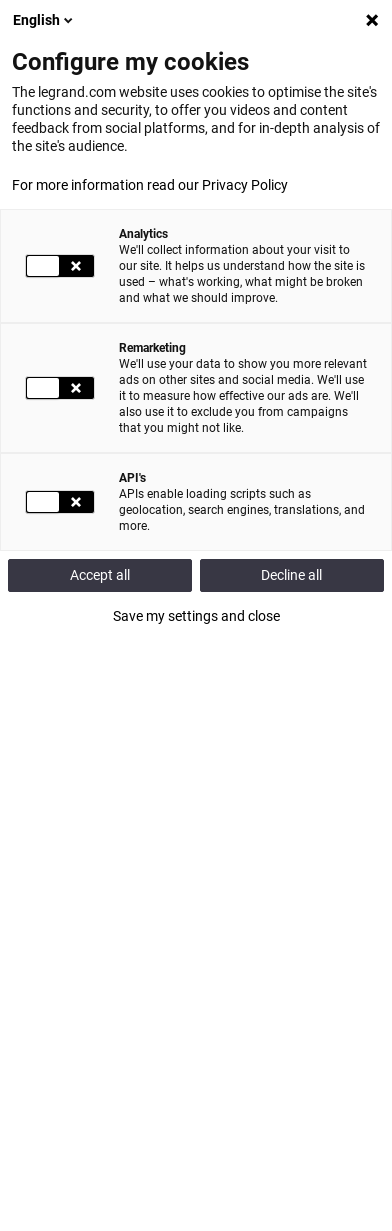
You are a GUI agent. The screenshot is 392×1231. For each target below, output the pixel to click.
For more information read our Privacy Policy (150, 185)
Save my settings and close (196, 616)
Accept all (100, 575)
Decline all (291, 575)
